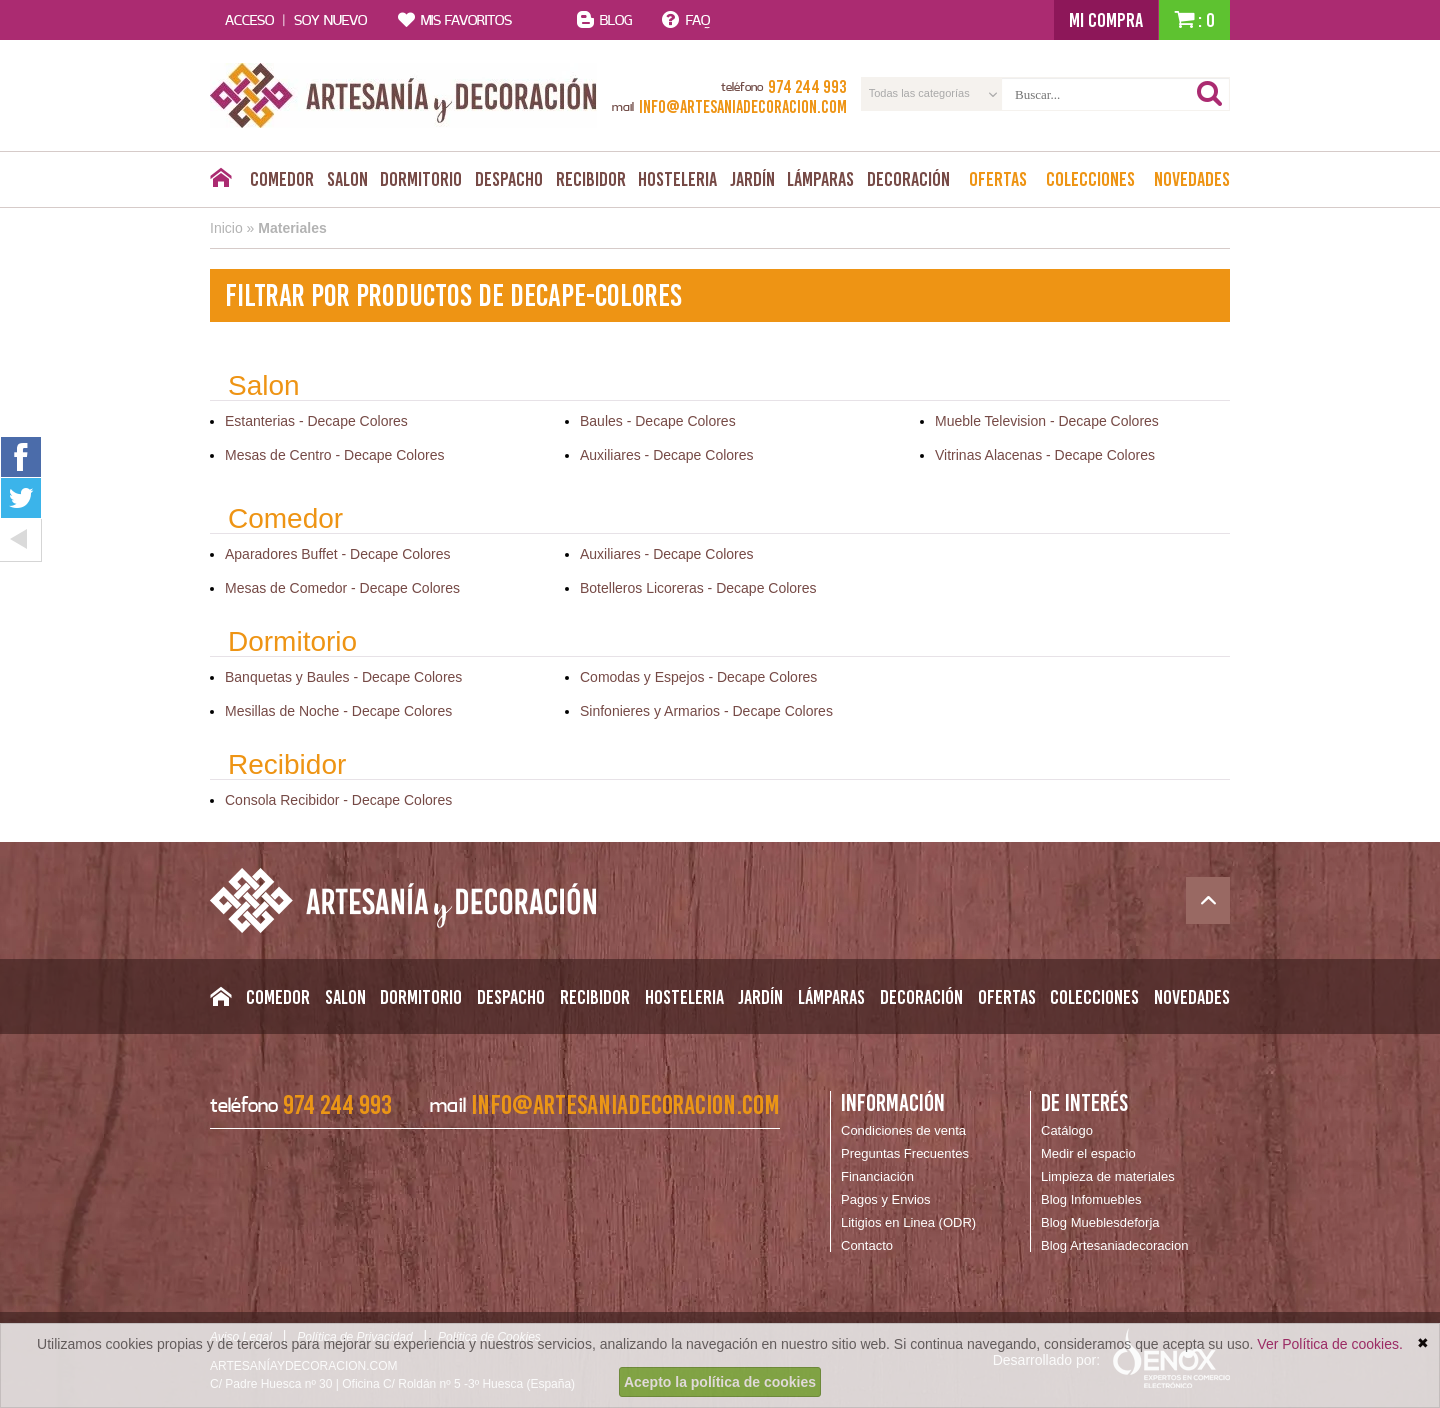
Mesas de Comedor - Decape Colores (342, 588)
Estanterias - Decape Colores (316, 421)
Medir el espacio (1088, 1153)
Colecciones (1090, 179)
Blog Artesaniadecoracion (1114, 1245)
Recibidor (591, 179)
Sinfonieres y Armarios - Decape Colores (706, 711)
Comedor (282, 179)
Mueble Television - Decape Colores (1047, 421)
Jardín (752, 179)
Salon (347, 179)
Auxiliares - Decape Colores (667, 455)
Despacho (509, 179)
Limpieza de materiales (1108, 1176)
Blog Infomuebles (1091, 1199)
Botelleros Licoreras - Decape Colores (698, 588)
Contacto (867, 1245)
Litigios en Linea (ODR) (908, 1222)
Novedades (1192, 179)
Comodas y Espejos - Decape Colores (698, 677)
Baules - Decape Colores (658, 421)
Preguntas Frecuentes (905, 1153)
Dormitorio (421, 179)
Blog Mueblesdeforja (1100, 1222)
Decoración (908, 179)
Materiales (292, 228)
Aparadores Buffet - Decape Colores (337, 554)
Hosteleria (677, 179)
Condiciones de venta (903, 1130)
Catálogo (1067, 1130)
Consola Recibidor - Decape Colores (338, 800)
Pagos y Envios (886, 1199)
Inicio (226, 228)
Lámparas (820, 179)
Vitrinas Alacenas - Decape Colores (1045, 455)
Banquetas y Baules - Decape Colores (343, 677)
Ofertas (998, 179)
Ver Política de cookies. (1330, 1344)
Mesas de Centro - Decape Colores (334, 455)
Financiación (877, 1176)
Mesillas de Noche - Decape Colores (338, 711)
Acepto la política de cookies (720, 1382)
